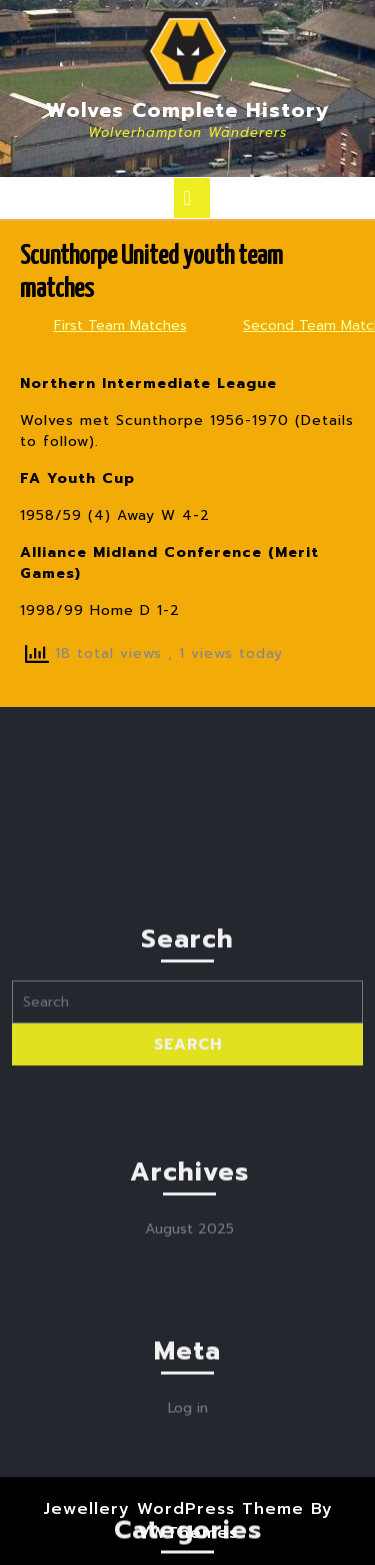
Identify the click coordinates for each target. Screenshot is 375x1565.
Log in (188, 1519)
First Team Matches (120, 325)
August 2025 (189, 1340)
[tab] (192, 198)
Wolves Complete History (188, 110)
